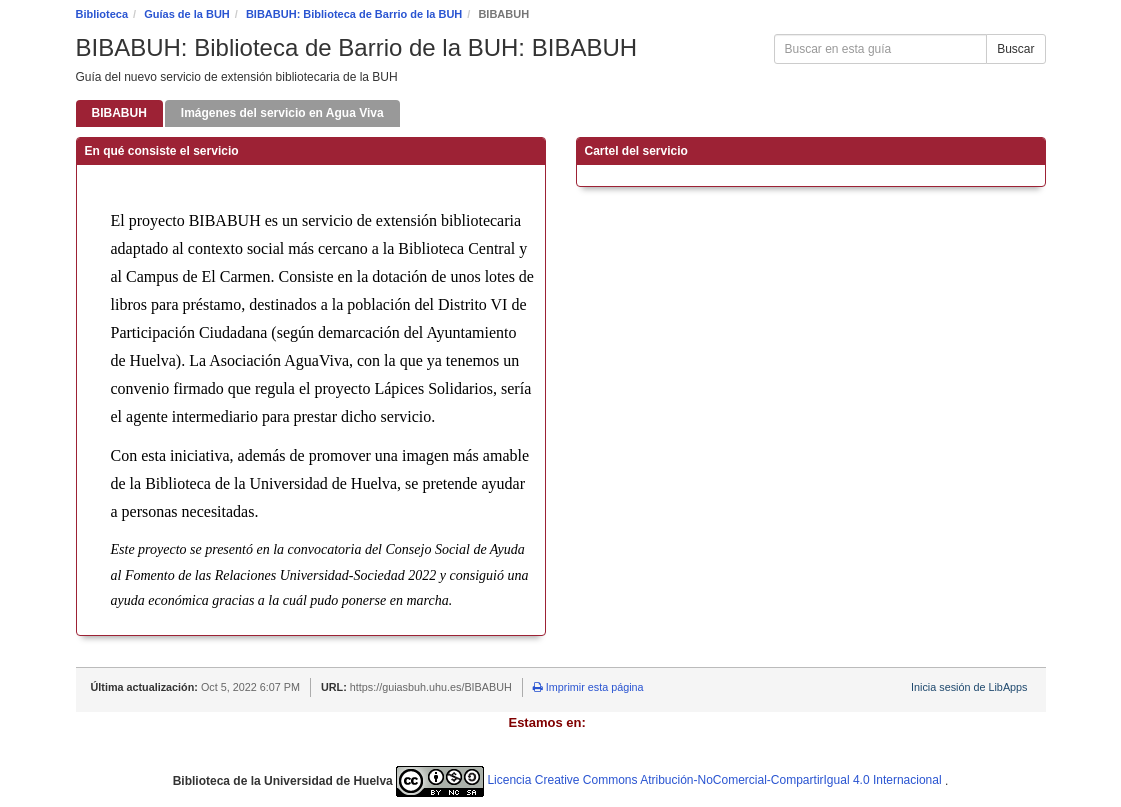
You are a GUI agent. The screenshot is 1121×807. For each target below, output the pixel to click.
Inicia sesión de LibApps (969, 687)
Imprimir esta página (588, 687)
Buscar (1015, 49)
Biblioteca (102, 14)
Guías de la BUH (187, 14)
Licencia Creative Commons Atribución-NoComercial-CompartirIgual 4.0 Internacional (670, 780)
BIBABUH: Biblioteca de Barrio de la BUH (354, 14)
